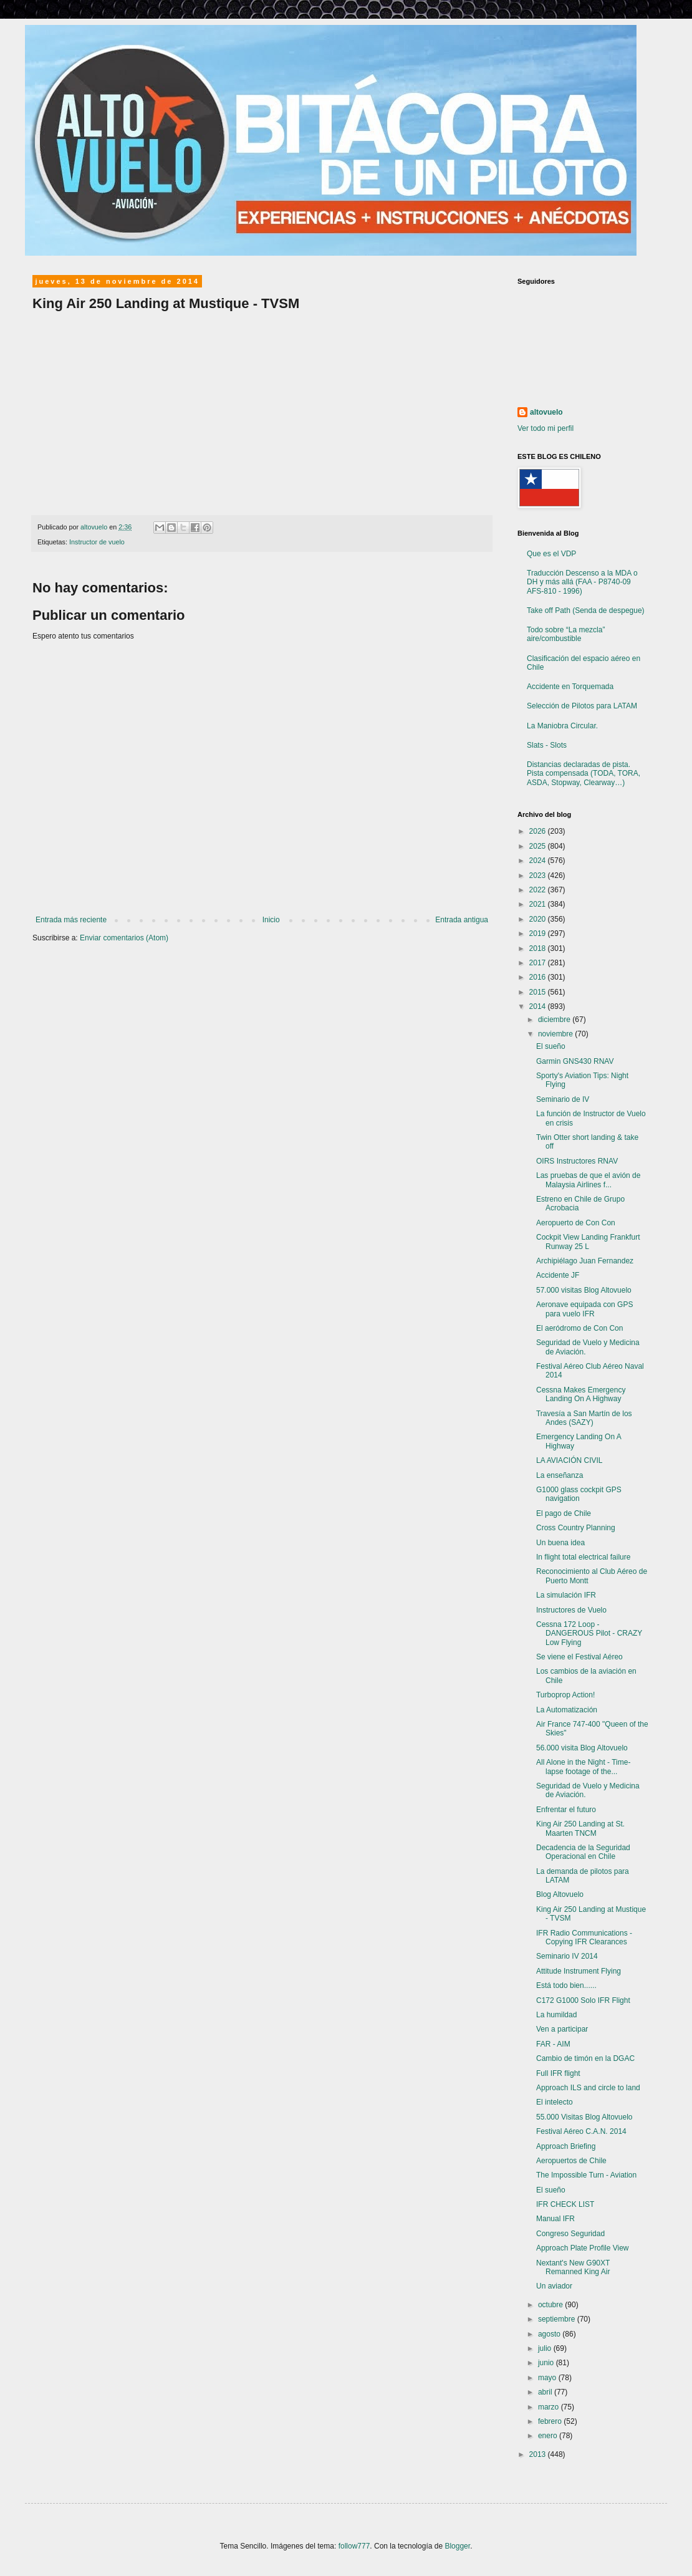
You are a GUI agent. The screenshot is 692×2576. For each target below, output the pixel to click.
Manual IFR (555, 2218)
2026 (538, 831)
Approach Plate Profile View (582, 2248)
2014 (538, 1006)
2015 (538, 992)
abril (546, 2392)
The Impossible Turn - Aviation (586, 2175)
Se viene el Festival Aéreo (579, 1656)
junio (547, 2362)
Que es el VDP (551, 553)
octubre (551, 2304)
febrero (551, 2421)
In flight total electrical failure (583, 1557)
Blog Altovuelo (560, 1894)
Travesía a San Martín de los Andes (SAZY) (584, 1418)
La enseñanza (559, 1475)
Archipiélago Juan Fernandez (584, 1261)
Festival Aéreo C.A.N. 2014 (581, 2131)
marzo (549, 2407)
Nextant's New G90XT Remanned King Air (573, 2267)
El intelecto (554, 2102)
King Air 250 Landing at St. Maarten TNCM (580, 1828)
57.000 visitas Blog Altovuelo (584, 1290)
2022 (538, 889)
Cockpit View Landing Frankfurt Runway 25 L (588, 1241)
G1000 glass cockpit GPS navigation (579, 1494)
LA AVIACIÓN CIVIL (569, 1460)
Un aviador (554, 2286)
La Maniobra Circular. (562, 725)
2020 (538, 919)
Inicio (271, 919)
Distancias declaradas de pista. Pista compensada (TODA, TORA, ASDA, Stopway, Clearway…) (583, 773)
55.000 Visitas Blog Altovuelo (584, 2117)
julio (546, 2348)
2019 (538, 933)
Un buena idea (560, 1542)
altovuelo (546, 412)
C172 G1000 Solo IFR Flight (583, 2000)
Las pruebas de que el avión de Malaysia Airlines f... (588, 1180)
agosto (550, 2334)
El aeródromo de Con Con (579, 1328)
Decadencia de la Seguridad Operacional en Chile (583, 1852)
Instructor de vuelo (97, 542)
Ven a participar (562, 2029)
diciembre (555, 1019)
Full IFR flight (558, 2073)
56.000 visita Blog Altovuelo (582, 1748)
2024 (538, 860)
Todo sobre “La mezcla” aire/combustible (566, 634)
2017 (538, 962)
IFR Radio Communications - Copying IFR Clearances (584, 1937)
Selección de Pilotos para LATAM (582, 706)
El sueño (550, 1046)
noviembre (556, 1034)
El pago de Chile (563, 1513)
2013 (538, 2454)
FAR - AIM (553, 2044)
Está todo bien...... (566, 1985)
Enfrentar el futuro (566, 1809)
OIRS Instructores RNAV (577, 1161)
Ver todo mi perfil (545, 428)
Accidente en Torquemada (570, 686)
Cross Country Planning (575, 1527)
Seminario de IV (562, 1099)
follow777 (354, 2546)
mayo (548, 2377)
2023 (538, 875)
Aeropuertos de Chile (571, 2160)
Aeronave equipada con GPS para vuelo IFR (584, 1309)
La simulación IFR (566, 1595)
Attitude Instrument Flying (578, 1971)
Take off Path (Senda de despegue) (586, 610)
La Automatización (566, 1709)
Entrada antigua (461, 919)
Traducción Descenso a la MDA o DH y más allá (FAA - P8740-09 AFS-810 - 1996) (582, 582)
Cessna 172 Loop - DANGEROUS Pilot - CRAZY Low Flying (589, 1633)
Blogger (457, 2546)
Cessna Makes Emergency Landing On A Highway (580, 1394)
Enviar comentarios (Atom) (124, 937)
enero (548, 2435)
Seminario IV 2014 (567, 1956)
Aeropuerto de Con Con (575, 1222)
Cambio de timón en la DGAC (585, 2058)
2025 (538, 846)
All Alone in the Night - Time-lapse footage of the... (583, 1766)
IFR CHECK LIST (565, 2204)
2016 (538, 977)
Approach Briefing (565, 2146)
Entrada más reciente (71, 919)
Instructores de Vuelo (571, 1610)
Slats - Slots (547, 745)
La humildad (556, 2014)
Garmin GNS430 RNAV (574, 1061)
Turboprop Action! (565, 1695)
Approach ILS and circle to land (588, 2087)
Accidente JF (557, 1275)
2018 (538, 948)
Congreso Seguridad (570, 2233)
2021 (538, 904)
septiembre (557, 2319)
